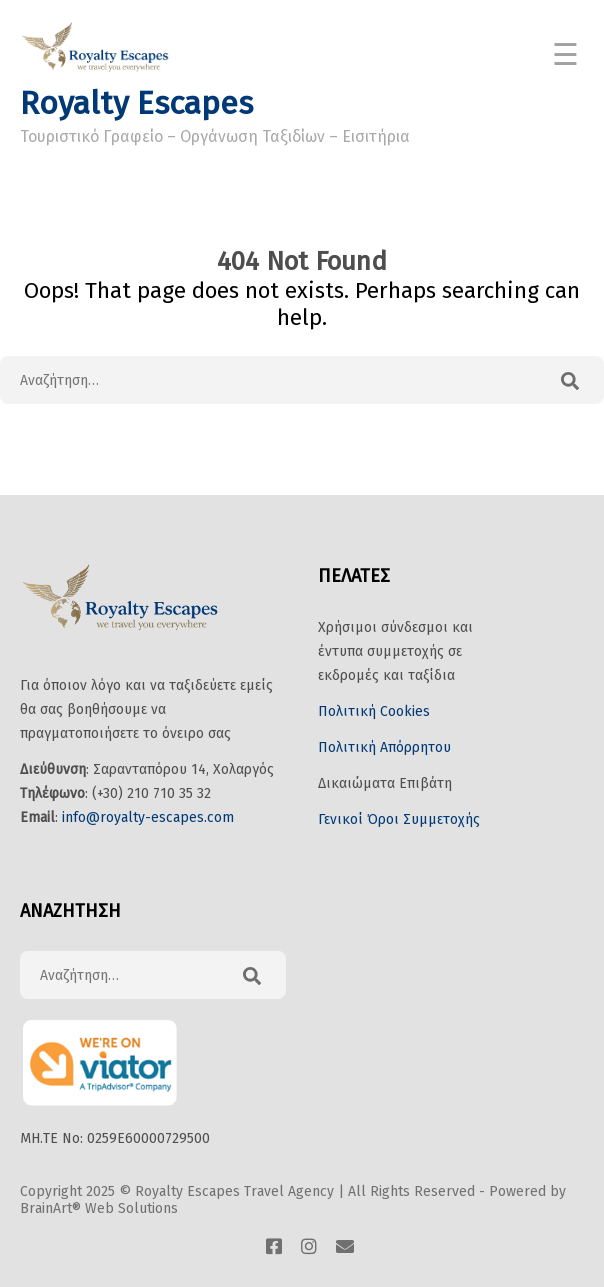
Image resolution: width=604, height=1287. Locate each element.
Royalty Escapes (136, 103)
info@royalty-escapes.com (148, 817)
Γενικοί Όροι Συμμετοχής (399, 819)
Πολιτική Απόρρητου (384, 747)
